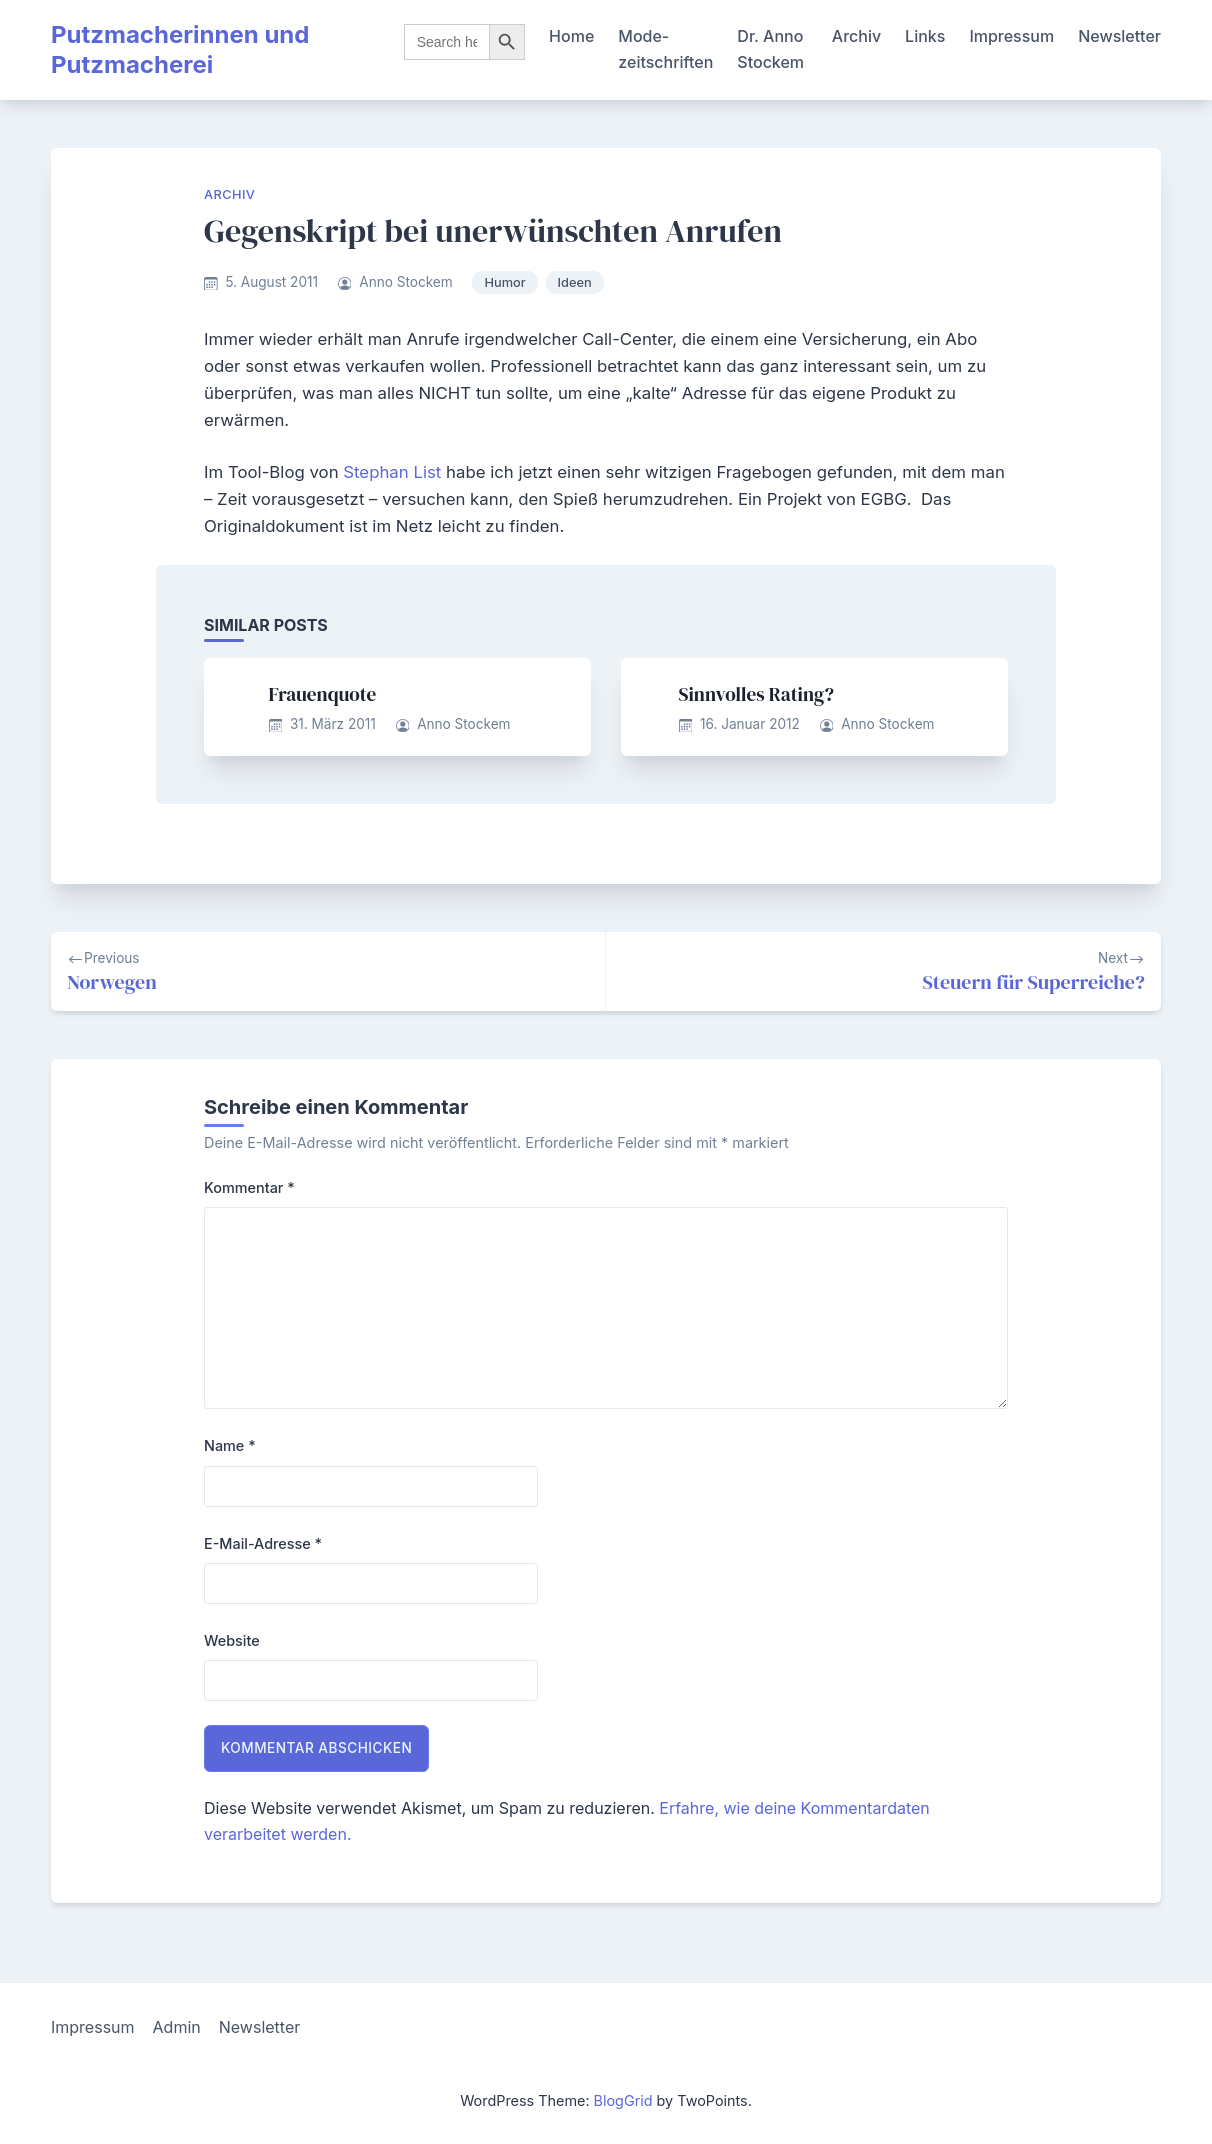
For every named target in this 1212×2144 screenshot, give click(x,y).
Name (230, 1445)
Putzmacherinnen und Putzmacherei (180, 49)
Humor (504, 282)
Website (232, 1640)
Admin (177, 2027)
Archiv (856, 36)
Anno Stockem (405, 282)
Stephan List (392, 472)
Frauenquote (323, 694)
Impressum (1011, 36)
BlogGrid (623, 2100)
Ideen (575, 282)
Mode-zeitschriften (665, 49)
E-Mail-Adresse (263, 1543)
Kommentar (249, 1187)
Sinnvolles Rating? (756, 694)
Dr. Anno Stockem (770, 49)
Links (925, 36)
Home (571, 36)
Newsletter (1119, 36)
